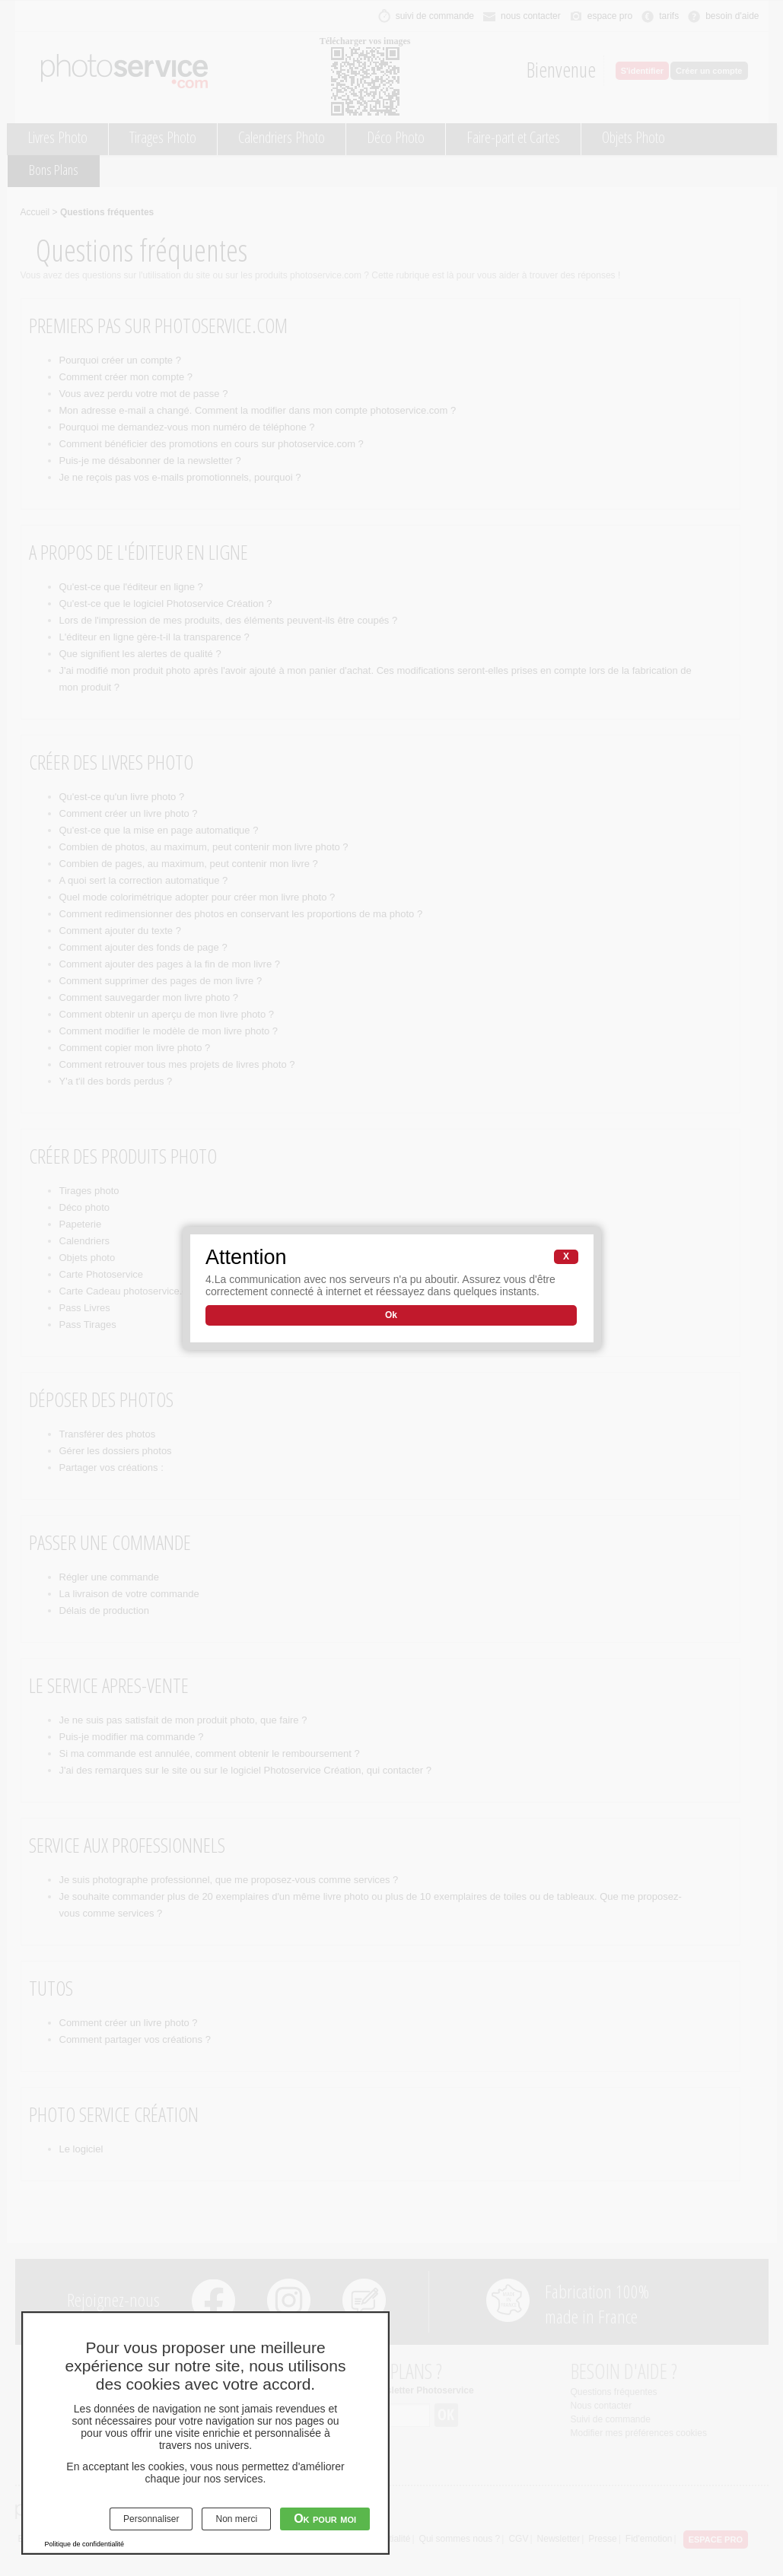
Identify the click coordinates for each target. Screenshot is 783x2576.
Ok (391, 1315)
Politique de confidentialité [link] (85, 2544)
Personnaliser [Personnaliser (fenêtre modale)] (151, 2519)
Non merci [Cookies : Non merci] (236, 2519)
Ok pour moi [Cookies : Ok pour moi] (325, 2518)
